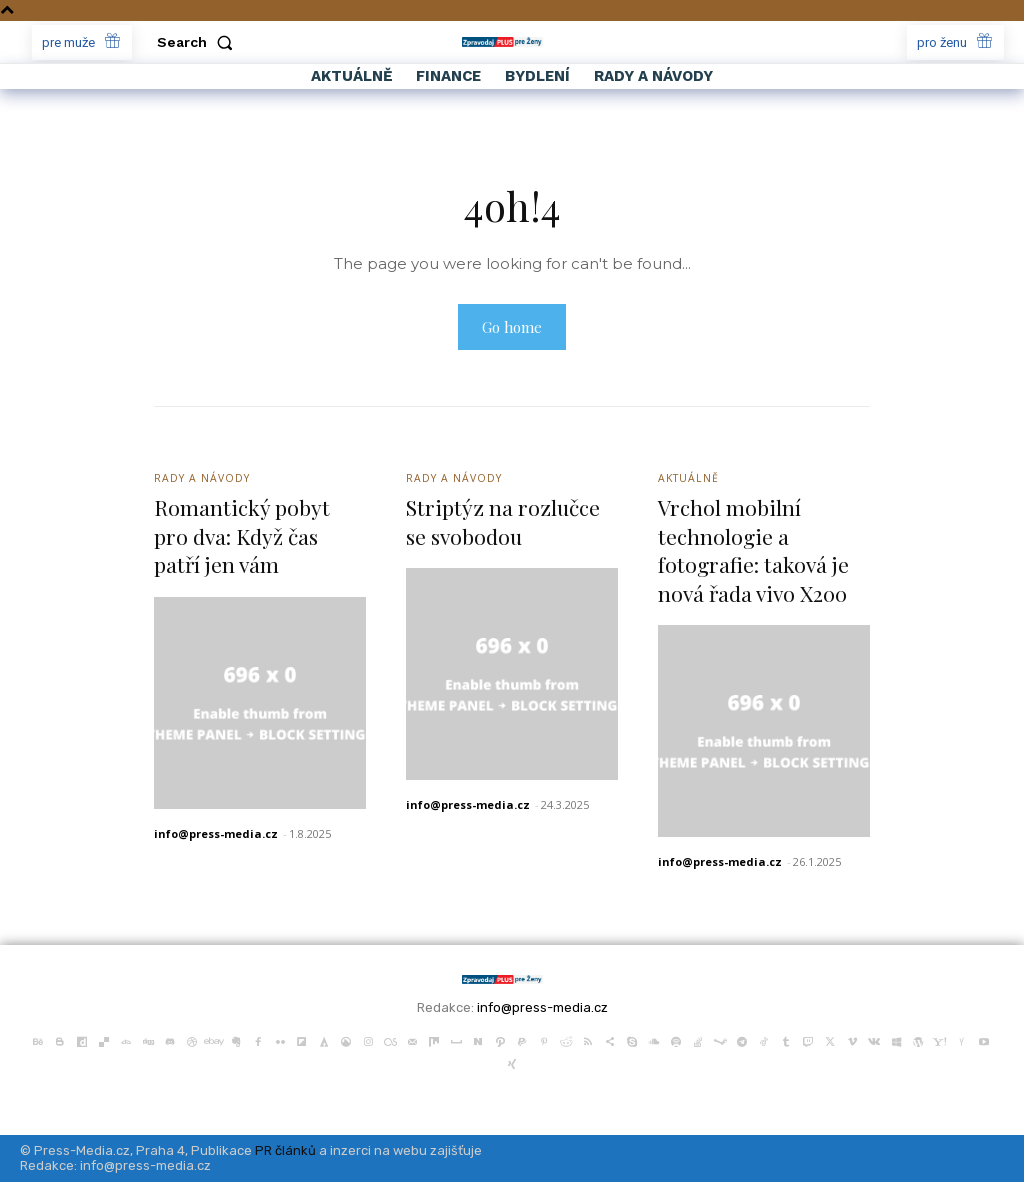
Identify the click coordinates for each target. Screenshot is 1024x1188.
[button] (199, 42)
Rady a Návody (204, 482)
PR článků (285, 1156)
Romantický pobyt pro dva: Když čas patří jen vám (243, 541)
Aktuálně (690, 482)
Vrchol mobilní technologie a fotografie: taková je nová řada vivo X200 (757, 556)
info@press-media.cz (216, 839)
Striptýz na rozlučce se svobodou (505, 527)
